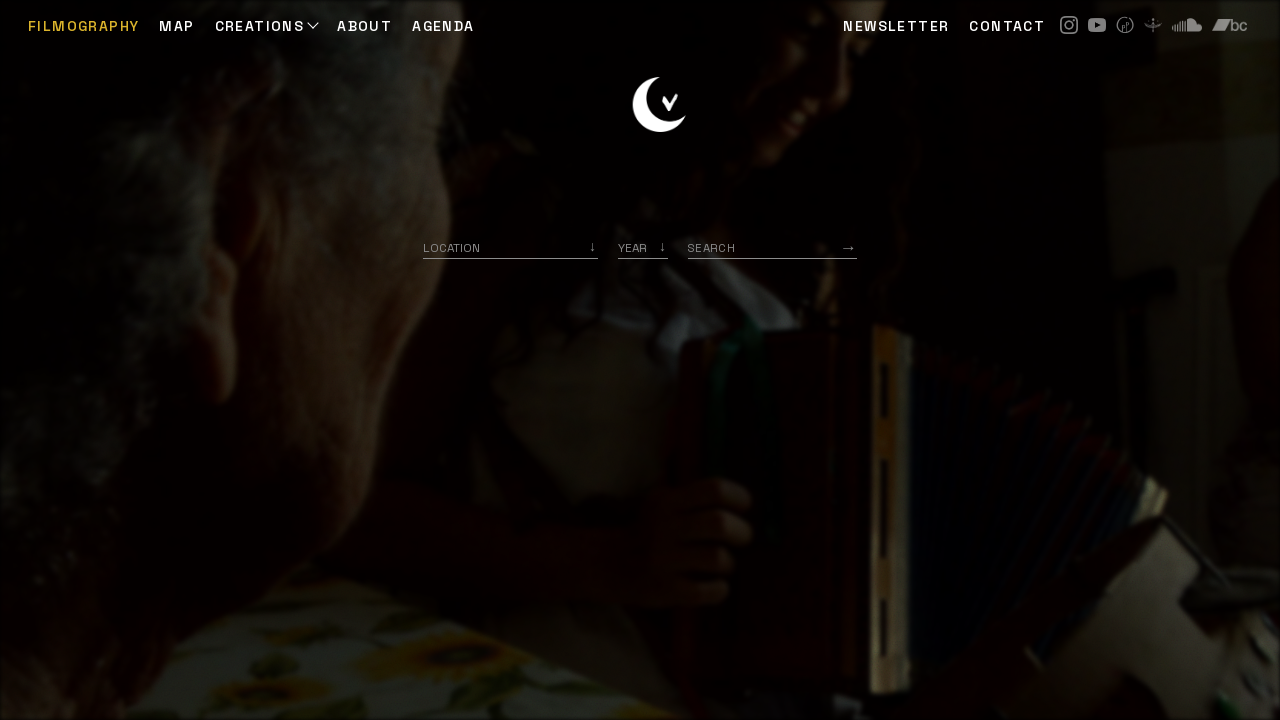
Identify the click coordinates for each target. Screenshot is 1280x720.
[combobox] (510, 247)
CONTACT (1007, 26)
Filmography (83, 26)
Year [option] (632, 247)
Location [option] (451, 247)
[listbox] (643, 247)
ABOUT (364, 26)
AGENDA (443, 26)
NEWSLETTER (896, 26)
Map (176, 26)
